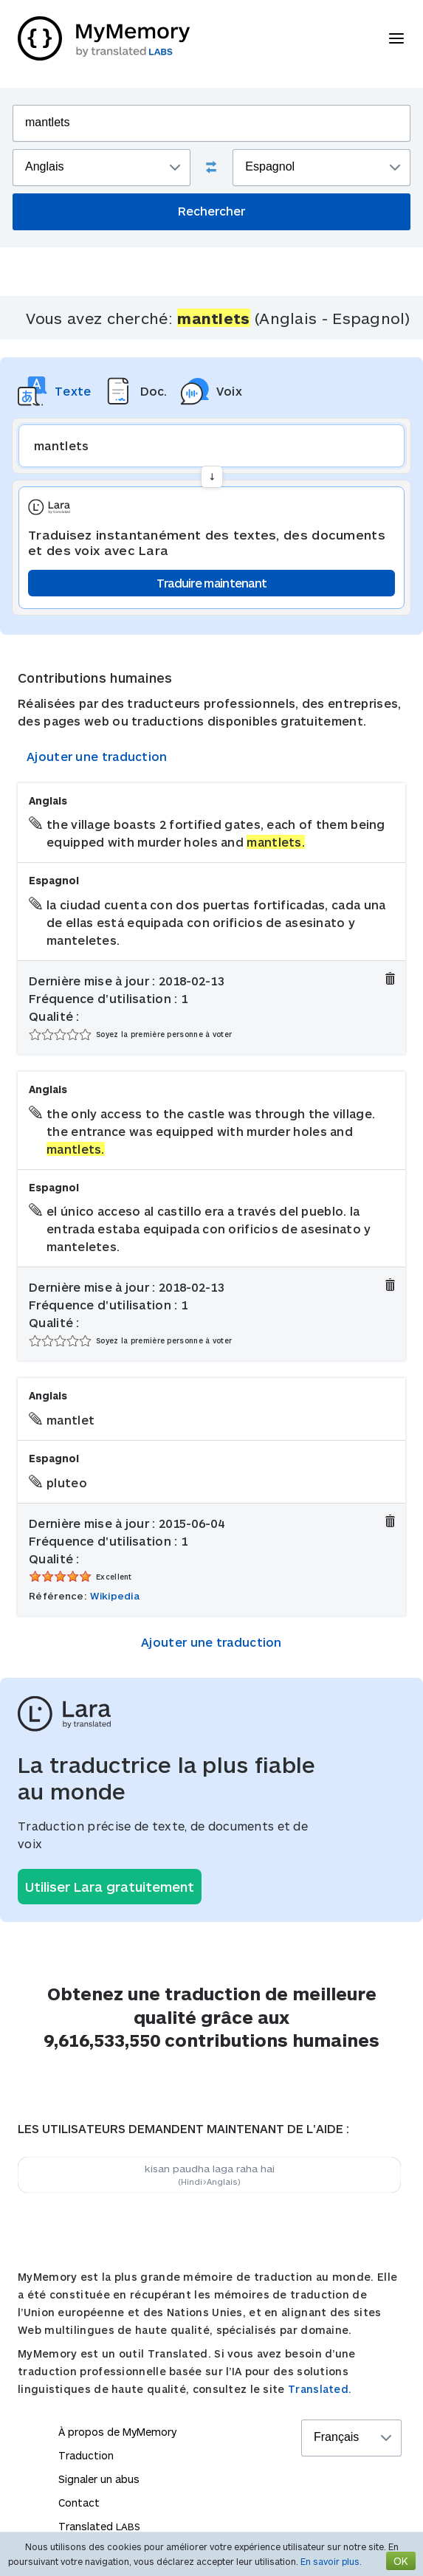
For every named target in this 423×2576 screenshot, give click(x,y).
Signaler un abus (99, 2479)
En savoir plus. (331, 2561)
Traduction (86, 2455)
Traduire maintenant (212, 583)
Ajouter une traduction (97, 756)
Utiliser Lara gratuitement (109, 1886)
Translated (99, 2526)
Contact (79, 2502)
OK (400, 2561)
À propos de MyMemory (117, 2431)
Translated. (319, 2389)
